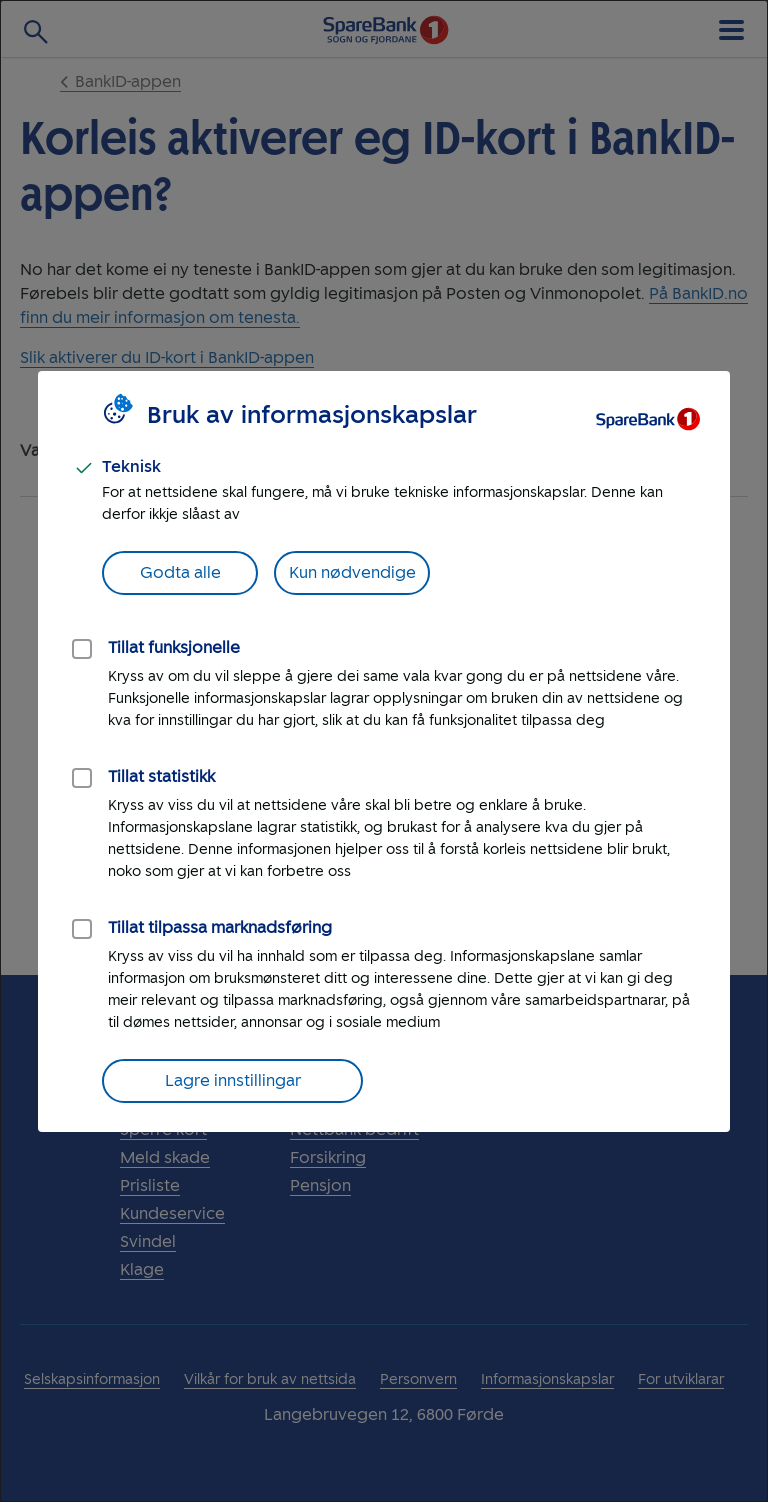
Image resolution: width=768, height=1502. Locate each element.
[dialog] (384, 751)
